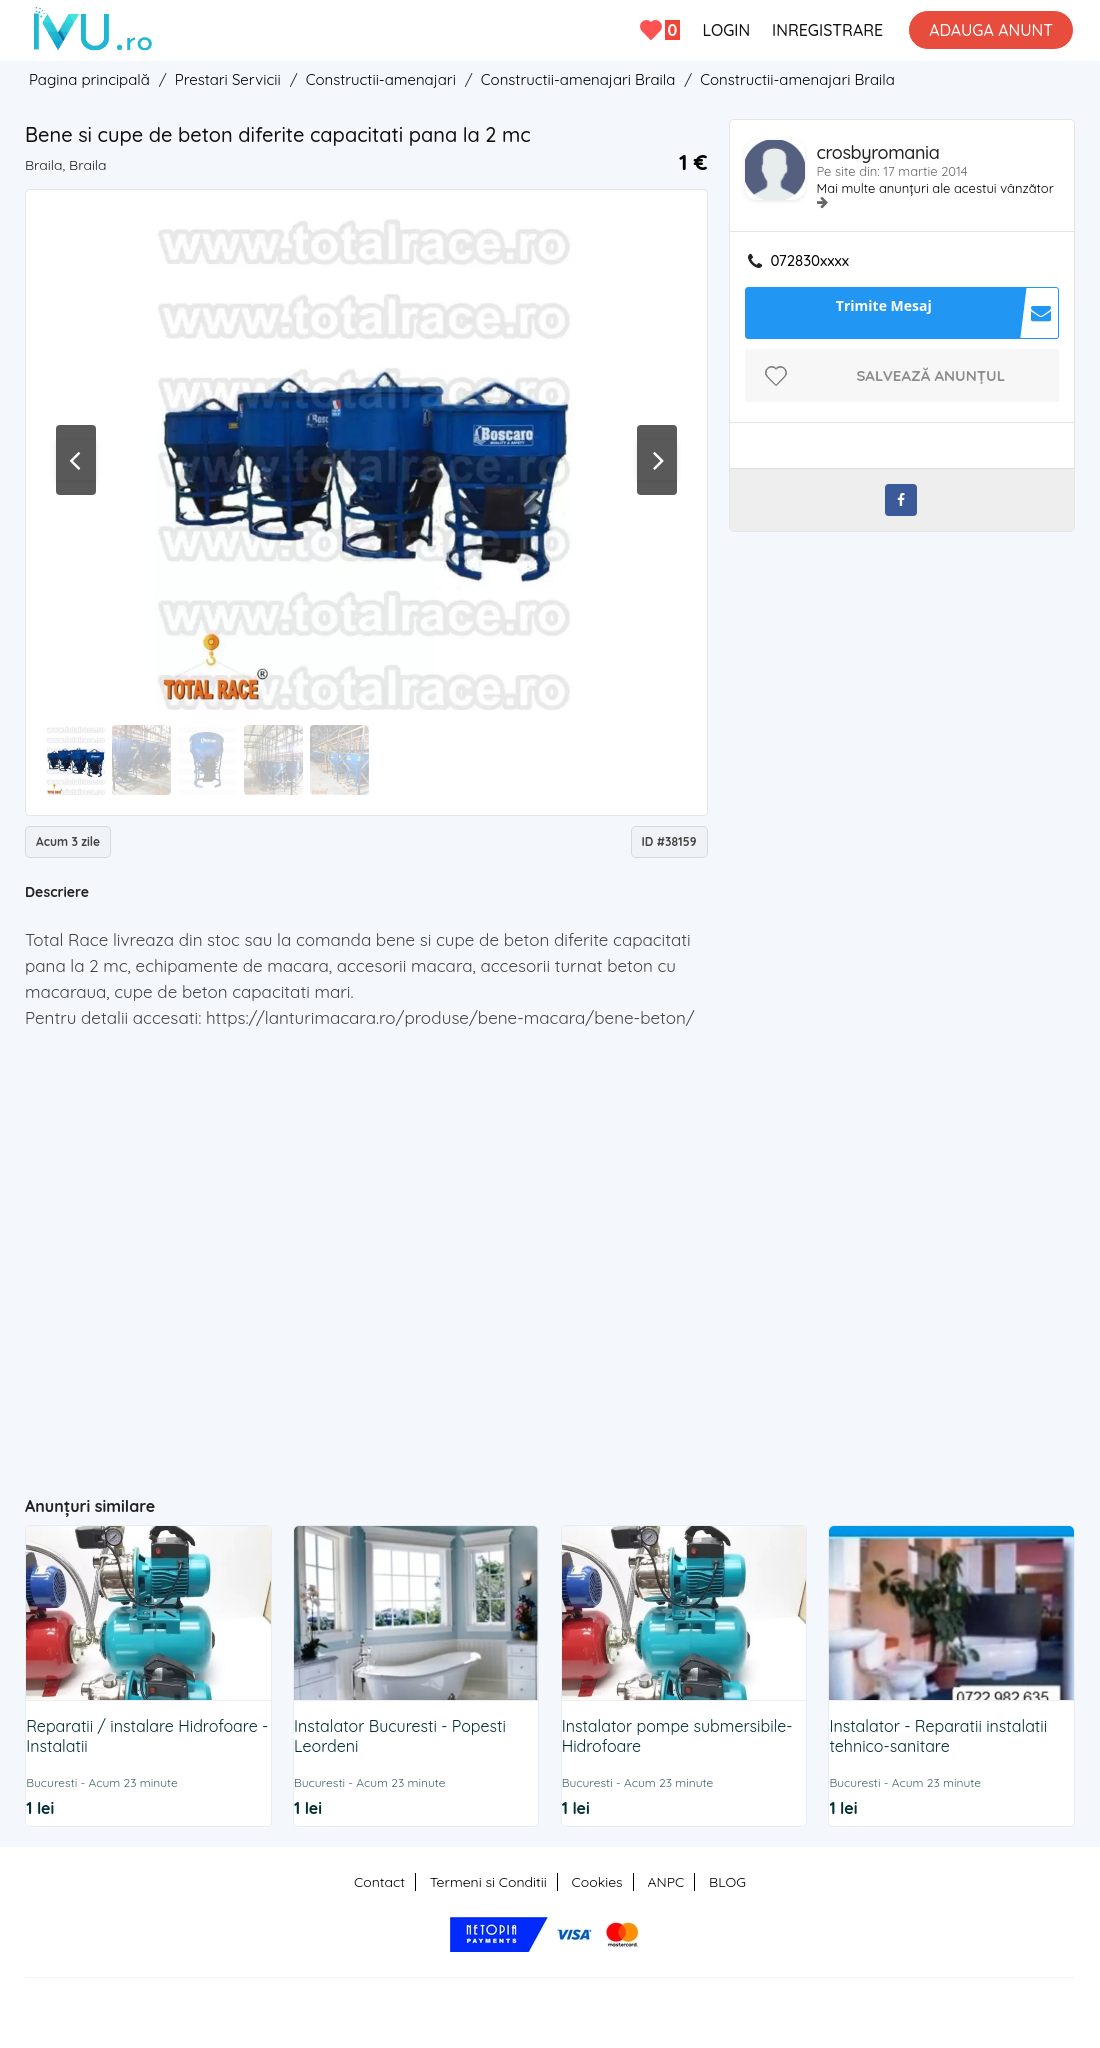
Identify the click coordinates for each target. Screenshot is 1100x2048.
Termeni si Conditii (488, 1882)
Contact (379, 1882)
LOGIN (726, 30)
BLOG (727, 1882)
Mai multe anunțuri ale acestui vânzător (935, 188)
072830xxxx (810, 261)
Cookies (597, 1882)
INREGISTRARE (827, 30)
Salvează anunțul (930, 375)
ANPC (665, 1882)
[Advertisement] (414, 1332)
